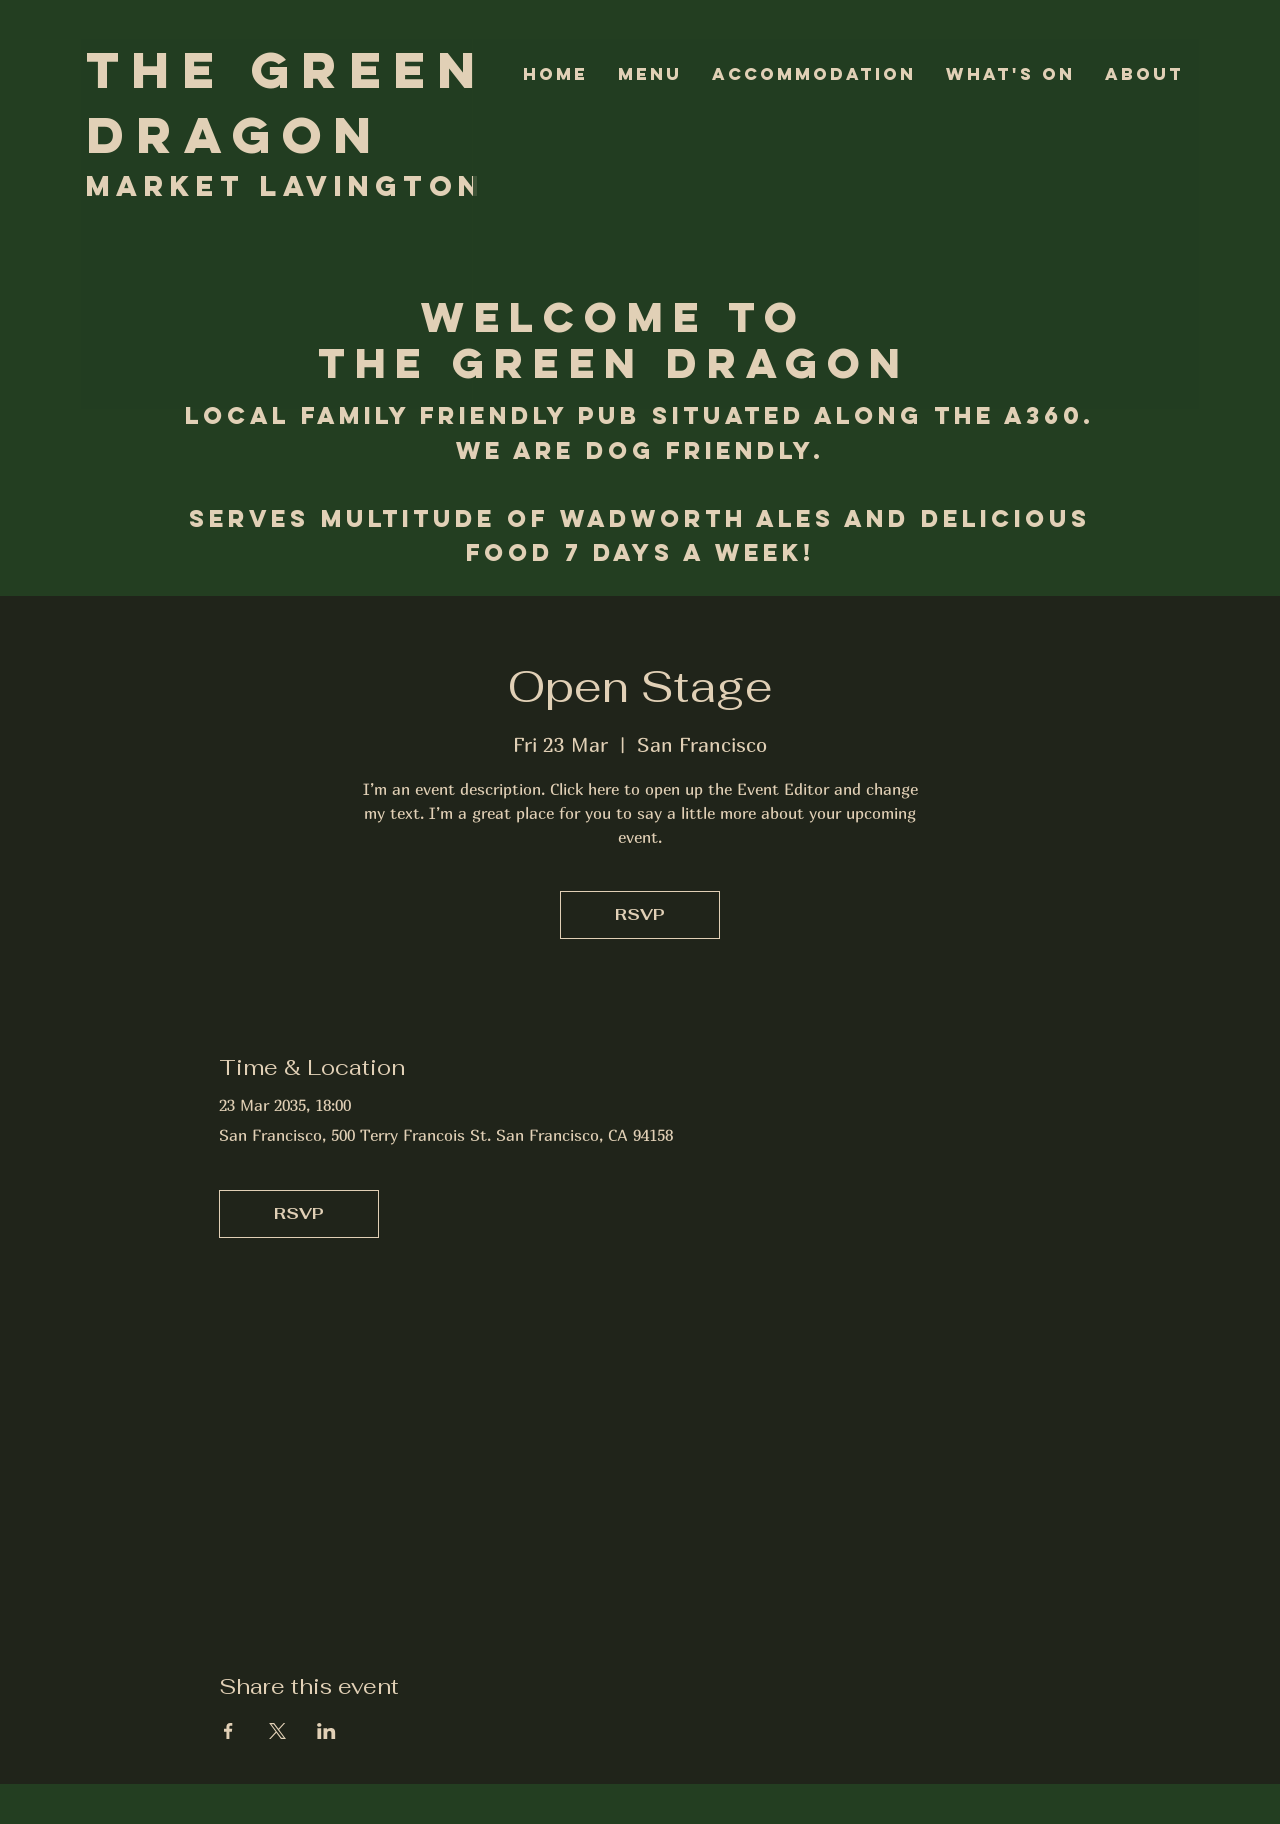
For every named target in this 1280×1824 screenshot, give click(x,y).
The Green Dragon (286, 102)
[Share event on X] (277, 1731)
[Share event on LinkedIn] (326, 1731)
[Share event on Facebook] (228, 1731)
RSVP (640, 914)
